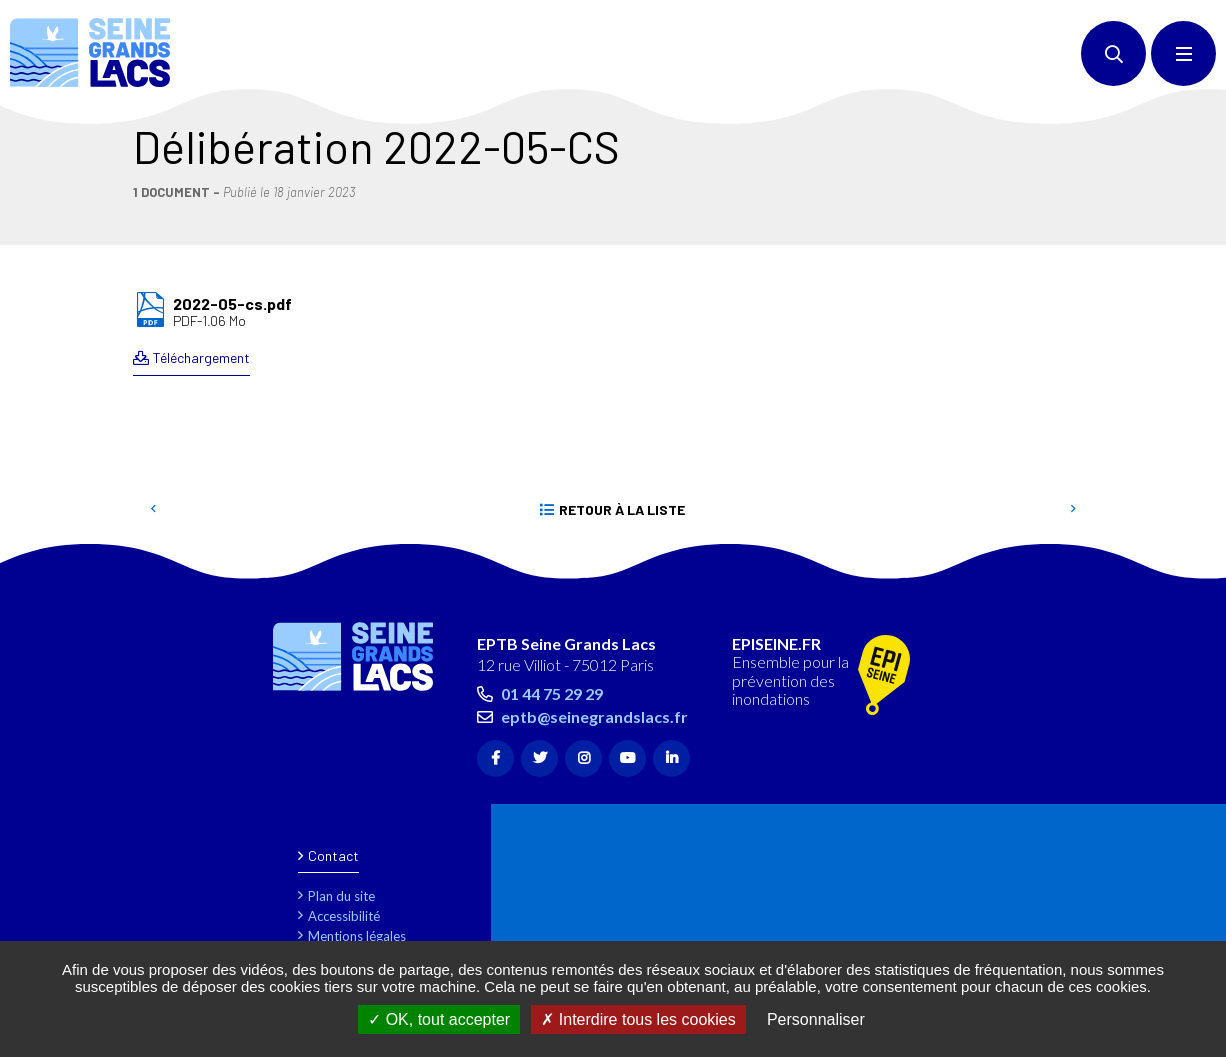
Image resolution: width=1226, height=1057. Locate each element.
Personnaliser (816, 1019)
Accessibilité (344, 916)
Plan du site (341, 896)
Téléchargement (201, 357)
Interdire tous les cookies (638, 1019)
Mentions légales (357, 936)
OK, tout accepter (439, 1019)
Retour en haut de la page (1176, 569)
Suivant (1073, 510)
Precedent (153, 510)
